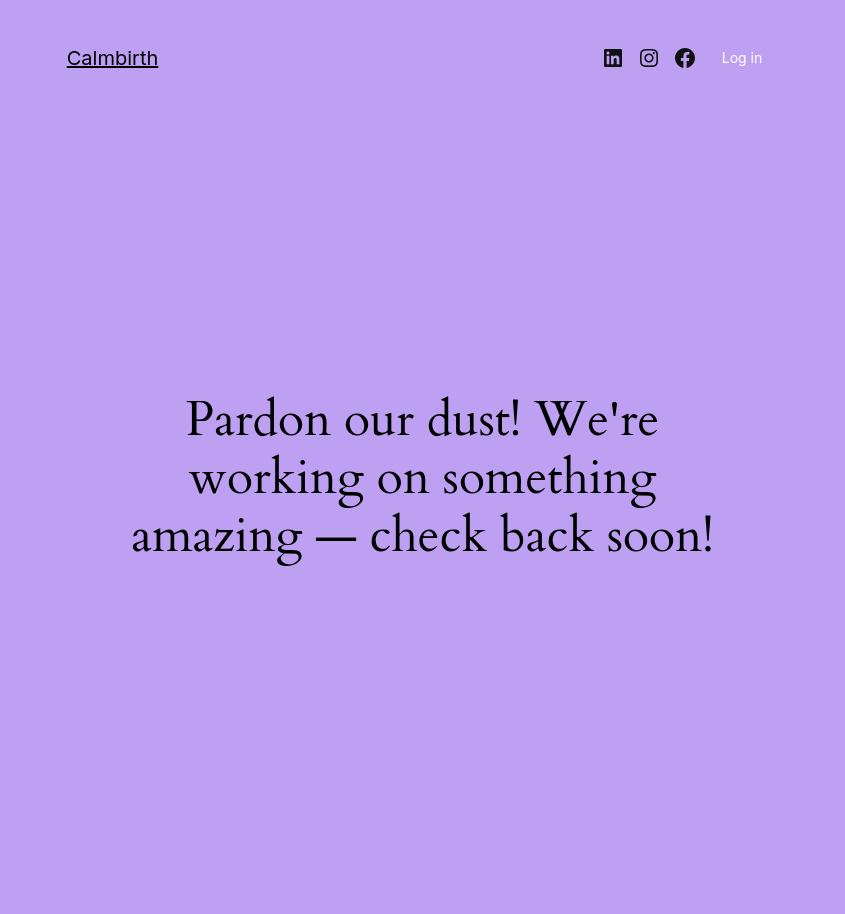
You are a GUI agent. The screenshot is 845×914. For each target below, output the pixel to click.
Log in (742, 57)
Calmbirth (113, 58)
